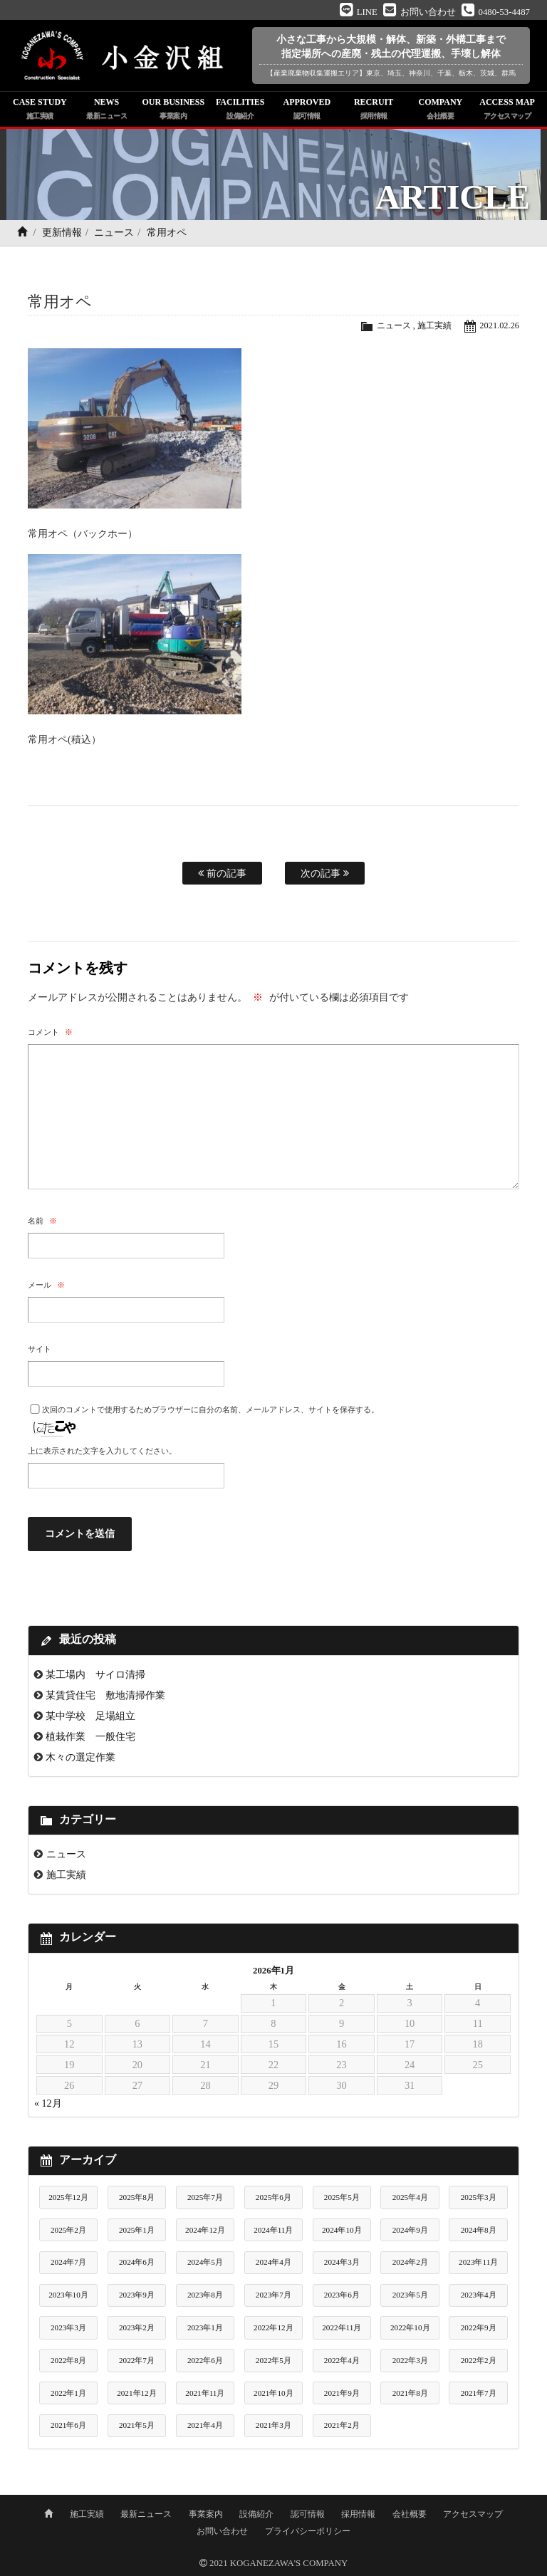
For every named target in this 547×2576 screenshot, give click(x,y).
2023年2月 (137, 2327)
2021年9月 (342, 2393)
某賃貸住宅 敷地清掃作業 (105, 1695)
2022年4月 (342, 2360)
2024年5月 (205, 2262)
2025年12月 (68, 2197)
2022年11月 (341, 2327)
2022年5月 (273, 2360)
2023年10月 (68, 2294)
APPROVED (307, 110)
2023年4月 (478, 2294)
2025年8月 (137, 2197)
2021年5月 (137, 2425)
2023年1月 (205, 2327)
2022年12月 (273, 2327)
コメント (50, 1032)
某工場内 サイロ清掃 (95, 1674)
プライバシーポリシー (307, 2531)
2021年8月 (410, 2393)
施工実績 (431, 325)
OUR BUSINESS (173, 110)
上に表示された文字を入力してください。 (102, 1450)
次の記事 (325, 873)
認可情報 (308, 2514)
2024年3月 (342, 2262)
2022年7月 (137, 2360)
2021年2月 (342, 2425)
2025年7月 (205, 2197)
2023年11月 (478, 2262)
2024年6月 (137, 2262)
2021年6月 (68, 2425)
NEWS (106, 110)
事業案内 (206, 2514)
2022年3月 (410, 2360)
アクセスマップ (473, 2514)
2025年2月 (68, 2230)
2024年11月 (273, 2230)
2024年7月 (68, 2262)
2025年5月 (342, 2197)
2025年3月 (478, 2197)
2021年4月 (205, 2425)
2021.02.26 (498, 325)
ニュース (114, 232)
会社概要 (409, 2514)
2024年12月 (205, 2230)
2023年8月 (205, 2294)
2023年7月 (273, 2294)
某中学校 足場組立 (90, 1715)
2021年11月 (204, 2393)
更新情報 (62, 232)
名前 (42, 1220)
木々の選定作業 (80, 1757)
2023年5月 (410, 2294)
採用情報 (358, 2514)
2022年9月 (478, 2327)
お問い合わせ (222, 2531)
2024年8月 (478, 2230)
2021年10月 (273, 2393)
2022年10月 (410, 2327)
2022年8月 (68, 2360)
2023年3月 (68, 2327)
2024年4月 (273, 2262)
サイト (39, 1349)
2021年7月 (478, 2393)
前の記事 (222, 873)
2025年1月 (137, 2230)
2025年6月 (273, 2197)
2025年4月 (410, 2197)
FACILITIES (240, 110)
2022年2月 (478, 2360)
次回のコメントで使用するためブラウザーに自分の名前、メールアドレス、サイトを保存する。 (210, 1409)
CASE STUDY (40, 110)
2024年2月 (410, 2262)
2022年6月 (205, 2360)
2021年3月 (273, 2425)
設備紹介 (256, 2514)
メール (46, 1285)
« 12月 (48, 2103)
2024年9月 (410, 2230)
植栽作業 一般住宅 (90, 1736)
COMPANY (441, 110)
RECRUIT (374, 110)
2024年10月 (342, 2230)
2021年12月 (137, 2393)
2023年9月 (137, 2294)
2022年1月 (68, 2393)
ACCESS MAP (507, 110)
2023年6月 (342, 2294)
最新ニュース (146, 2514)
